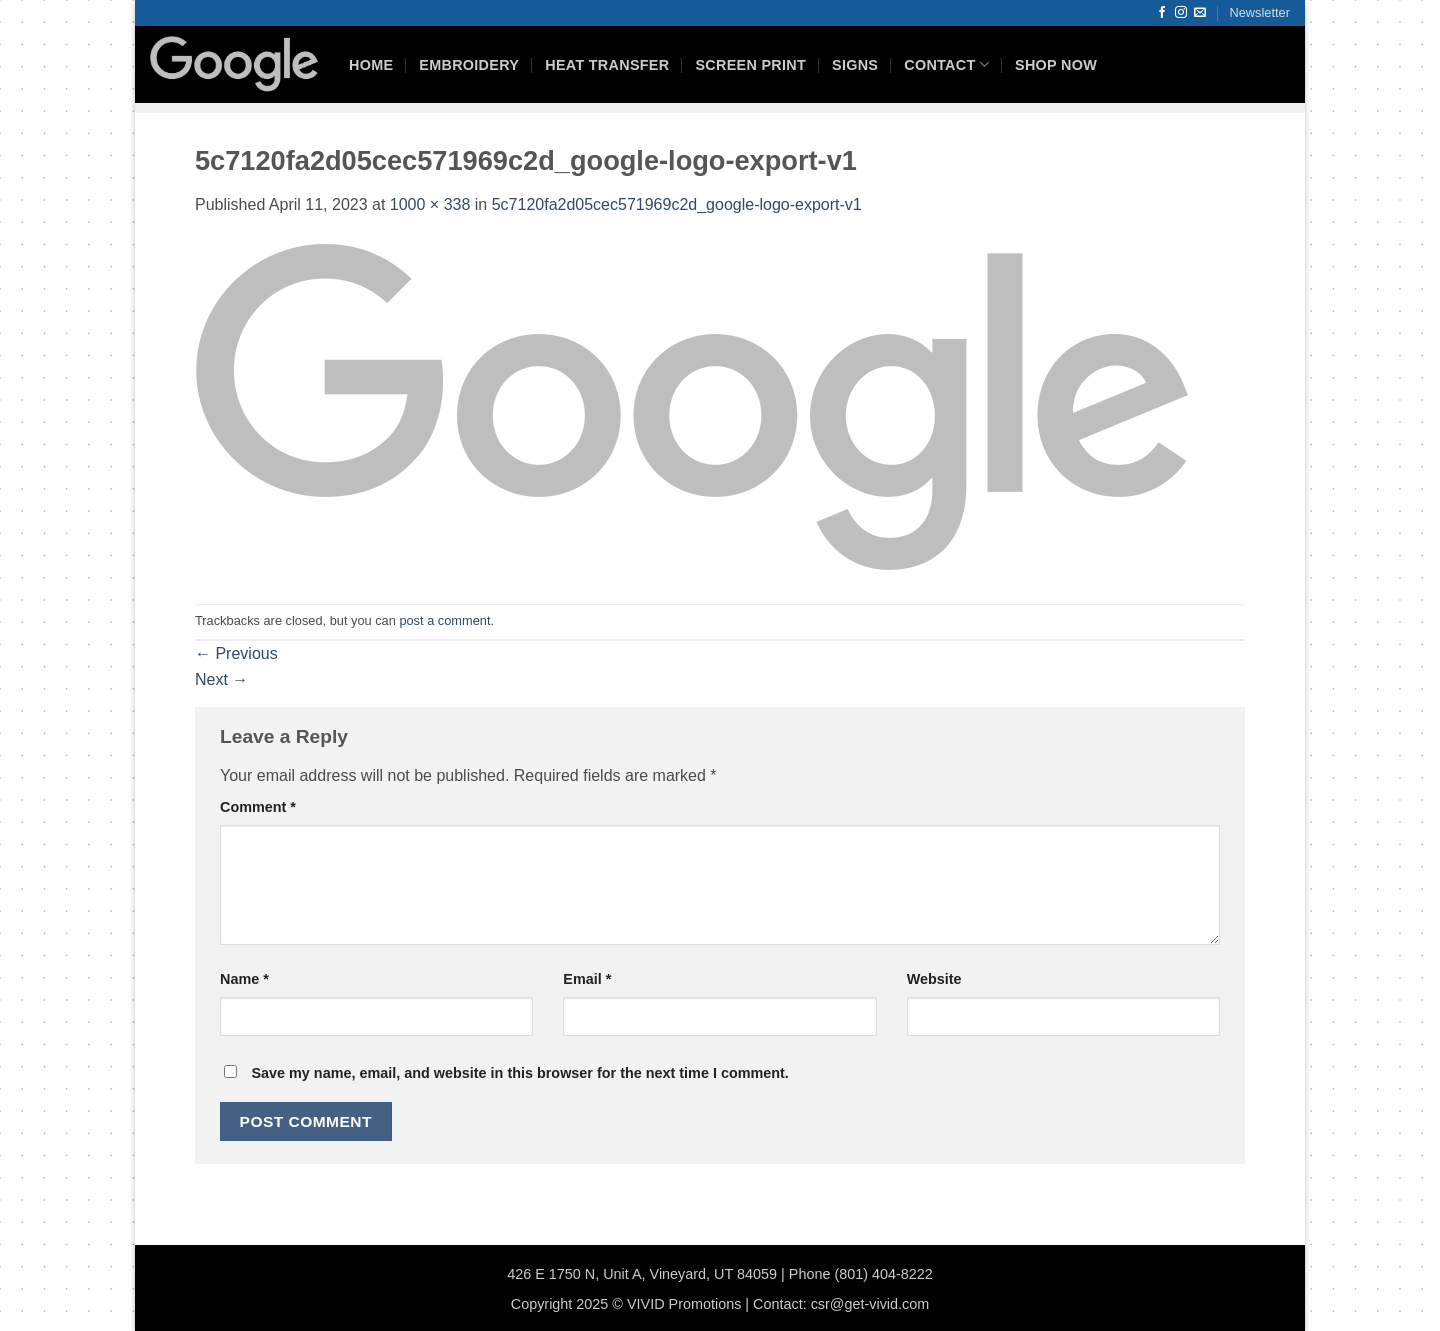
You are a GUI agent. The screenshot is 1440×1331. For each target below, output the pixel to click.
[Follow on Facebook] (1162, 13)
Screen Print (750, 65)
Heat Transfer (607, 65)
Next (221, 679)
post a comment (444, 620)
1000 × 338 (430, 204)
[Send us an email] (1200, 13)
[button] (1260, 13)
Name (244, 979)
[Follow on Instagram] (1181, 13)
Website (934, 979)
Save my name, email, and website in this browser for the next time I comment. (519, 1073)
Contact (946, 64)
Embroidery (469, 65)
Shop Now (1056, 65)
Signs (855, 65)
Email (587, 979)
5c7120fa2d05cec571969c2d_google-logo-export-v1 (677, 204)
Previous (236, 653)
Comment (258, 807)
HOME (371, 65)
